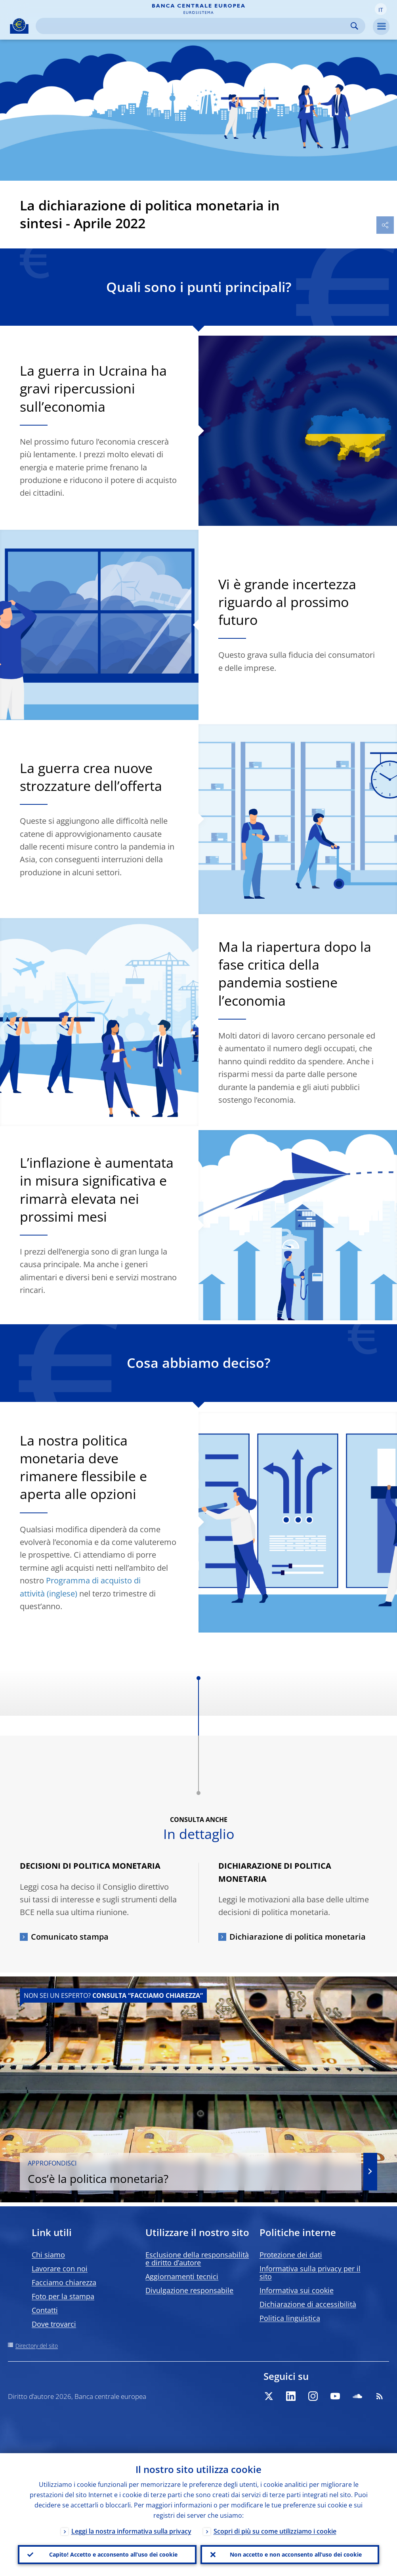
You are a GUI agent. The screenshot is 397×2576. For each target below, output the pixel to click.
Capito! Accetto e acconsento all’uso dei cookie (113, 2554)
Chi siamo (48, 2254)
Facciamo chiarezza (64, 2282)
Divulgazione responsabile (189, 2290)
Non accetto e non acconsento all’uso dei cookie (296, 2554)
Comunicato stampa (70, 1936)
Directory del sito (36, 2345)
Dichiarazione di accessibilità (308, 2304)
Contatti (45, 2310)
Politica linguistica (290, 2318)
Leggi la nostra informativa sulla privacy (131, 2531)
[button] (381, 9)
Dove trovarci (54, 2324)
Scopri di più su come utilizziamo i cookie (275, 2531)
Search (354, 26)
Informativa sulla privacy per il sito (310, 2272)
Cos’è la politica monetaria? (190, 2172)
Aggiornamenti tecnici (181, 2276)
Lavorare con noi (60, 2268)
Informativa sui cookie (297, 2290)
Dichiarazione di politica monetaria (297, 1936)
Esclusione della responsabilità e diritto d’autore (197, 2258)
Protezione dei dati (291, 2254)
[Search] (194, 26)
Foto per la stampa (63, 2296)
